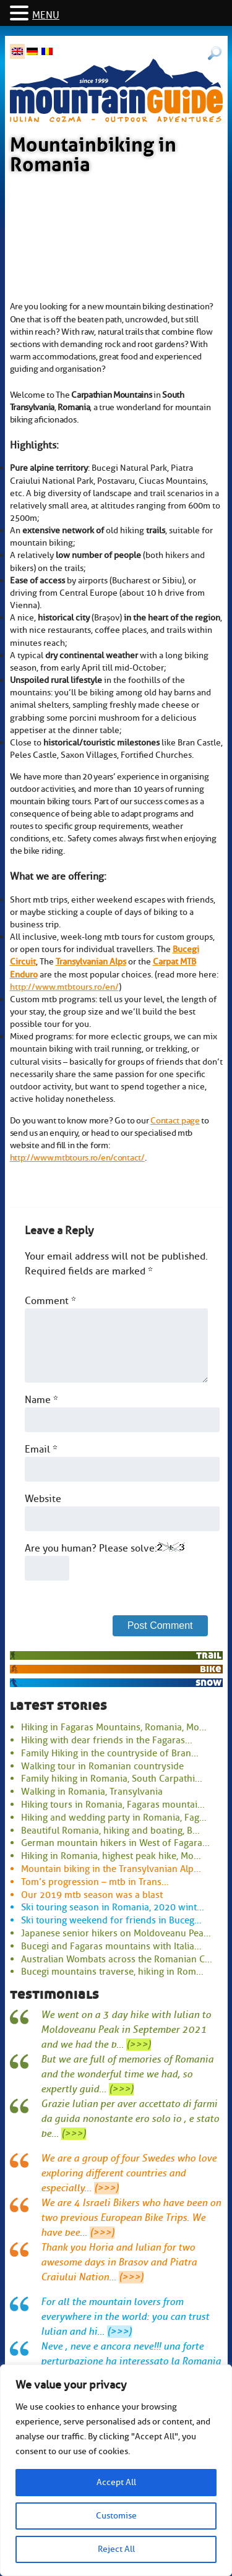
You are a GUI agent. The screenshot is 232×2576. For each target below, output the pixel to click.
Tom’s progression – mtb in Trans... (95, 1882)
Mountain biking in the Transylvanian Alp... (111, 1869)
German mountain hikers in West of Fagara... (115, 1843)
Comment (50, 1301)
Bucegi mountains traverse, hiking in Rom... (112, 1971)
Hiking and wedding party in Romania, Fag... (114, 1817)
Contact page (175, 1120)
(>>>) (138, 2044)
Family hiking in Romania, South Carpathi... (111, 1778)
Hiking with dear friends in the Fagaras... (106, 1740)
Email (41, 1449)
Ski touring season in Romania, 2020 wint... (112, 1907)
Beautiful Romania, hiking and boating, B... (110, 1830)
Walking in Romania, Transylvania (92, 1791)
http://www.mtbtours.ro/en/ (64, 986)
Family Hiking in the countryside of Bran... (110, 1753)
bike (210, 1668)
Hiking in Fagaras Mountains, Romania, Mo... (114, 1727)
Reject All (116, 2549)
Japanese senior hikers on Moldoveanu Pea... (116, 1933)
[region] (116, 2470)
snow (208, 1682)
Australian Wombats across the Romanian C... (116, 1959)
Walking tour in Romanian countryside (102, 1766)
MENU (45, 15)
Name (41, 1400)
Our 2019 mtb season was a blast (92, 1895)
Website (43, 1499)
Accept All (116, 2482)
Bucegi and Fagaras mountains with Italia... (111, 1946)
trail (208, 1655)
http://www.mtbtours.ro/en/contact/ (77, 1157)
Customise (116, 2515)
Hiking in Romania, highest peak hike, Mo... (111, 1856)
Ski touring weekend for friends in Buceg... (111, 1920)
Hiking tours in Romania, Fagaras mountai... (113, 1804)
